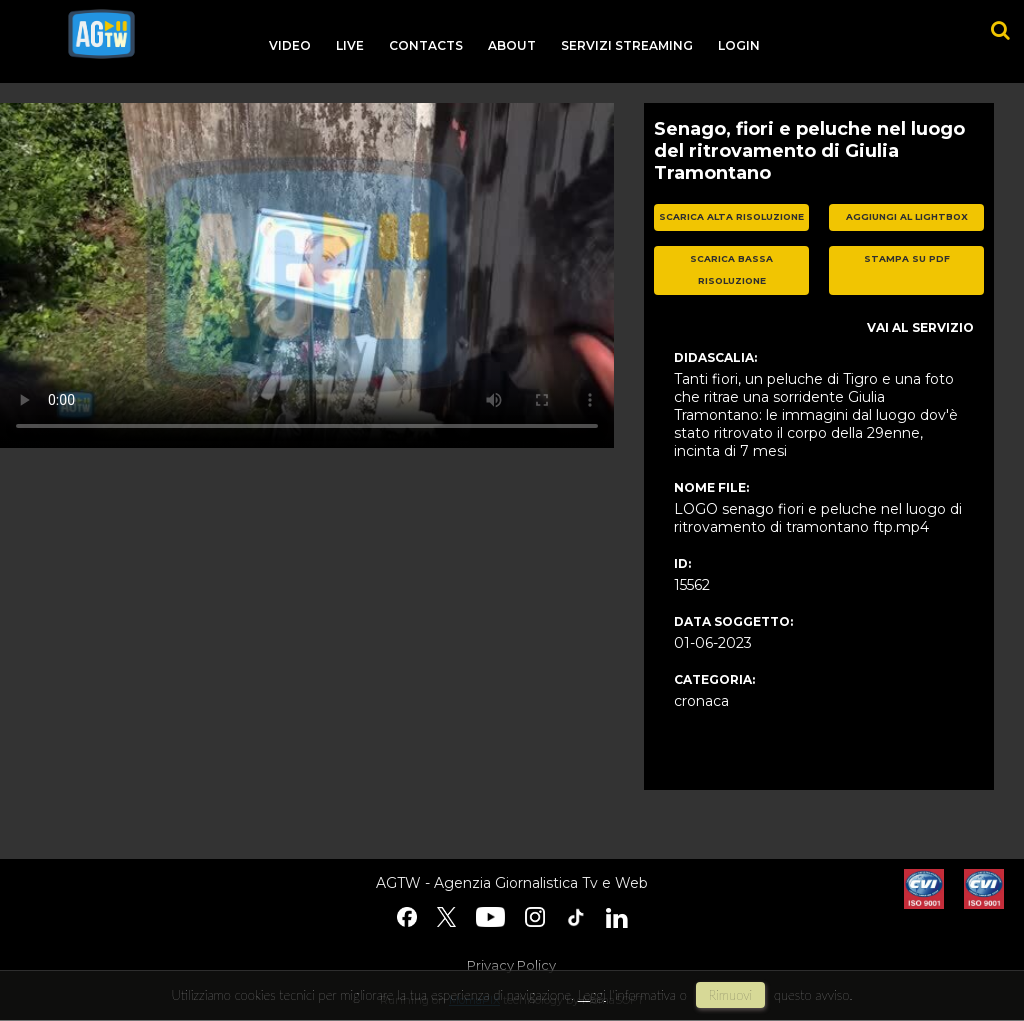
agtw (101, 34)
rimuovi (731, 995)
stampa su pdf (907, 258)
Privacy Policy (511, 965)
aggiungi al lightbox (907, 216)
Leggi (592, 995)
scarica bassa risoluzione (731, 270)
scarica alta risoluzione (731, 216)
